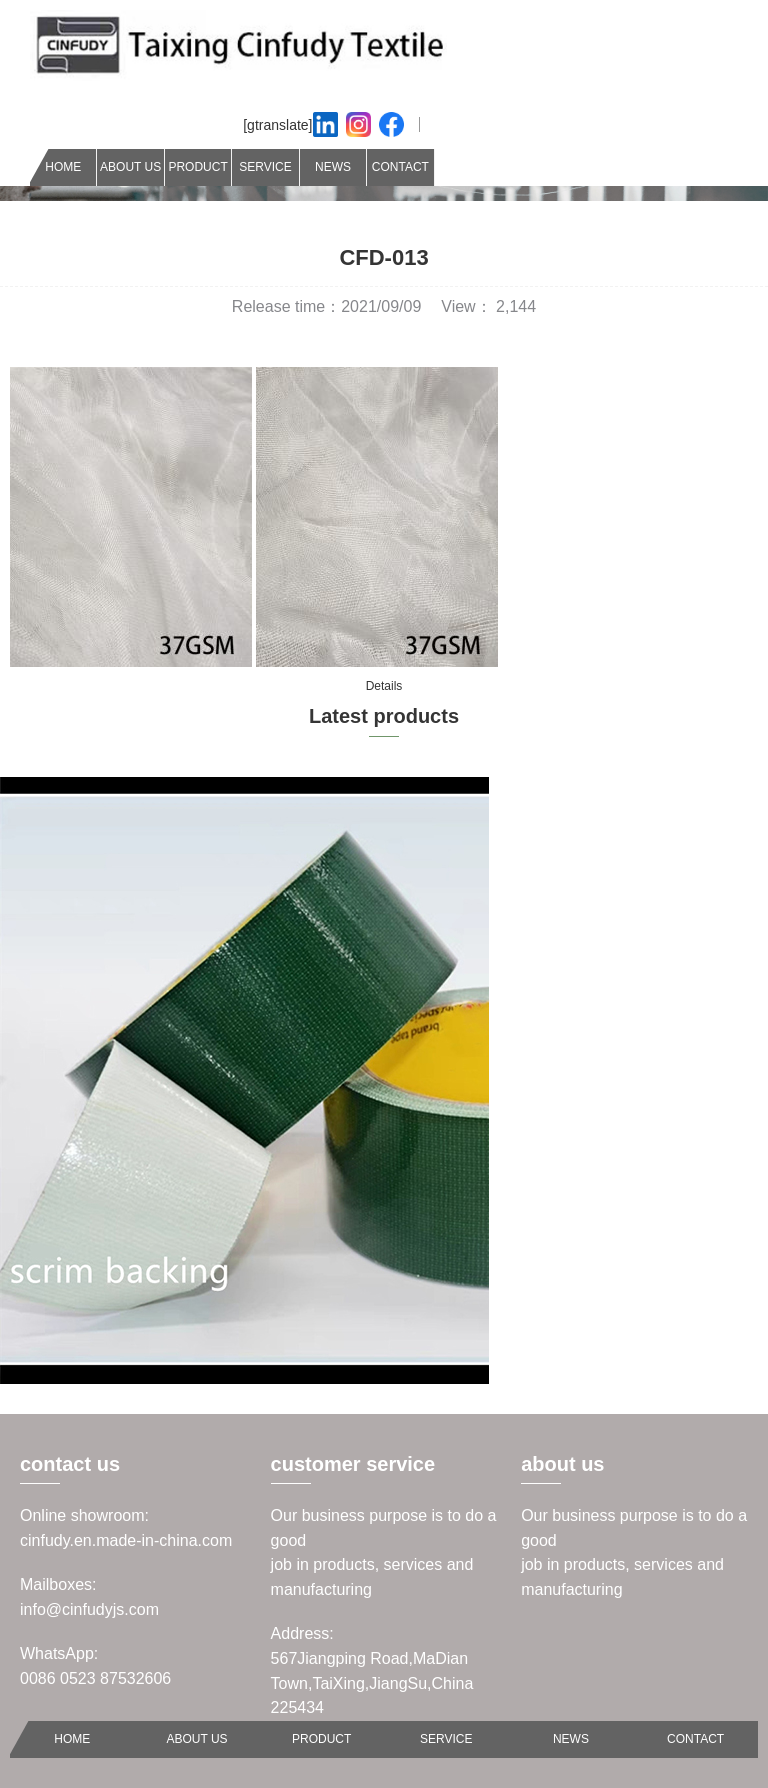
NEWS (333, 167)
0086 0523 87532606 (95, 1678)
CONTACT (400, 167)
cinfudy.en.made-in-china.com (126, 1540)
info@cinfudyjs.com (89, 1609)
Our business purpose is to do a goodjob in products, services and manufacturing (384, 1552)
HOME (63, 167)
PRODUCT (197, 167)
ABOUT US (130, 167)
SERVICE (265, 167)
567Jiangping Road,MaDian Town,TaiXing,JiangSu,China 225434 (372, 1683)
